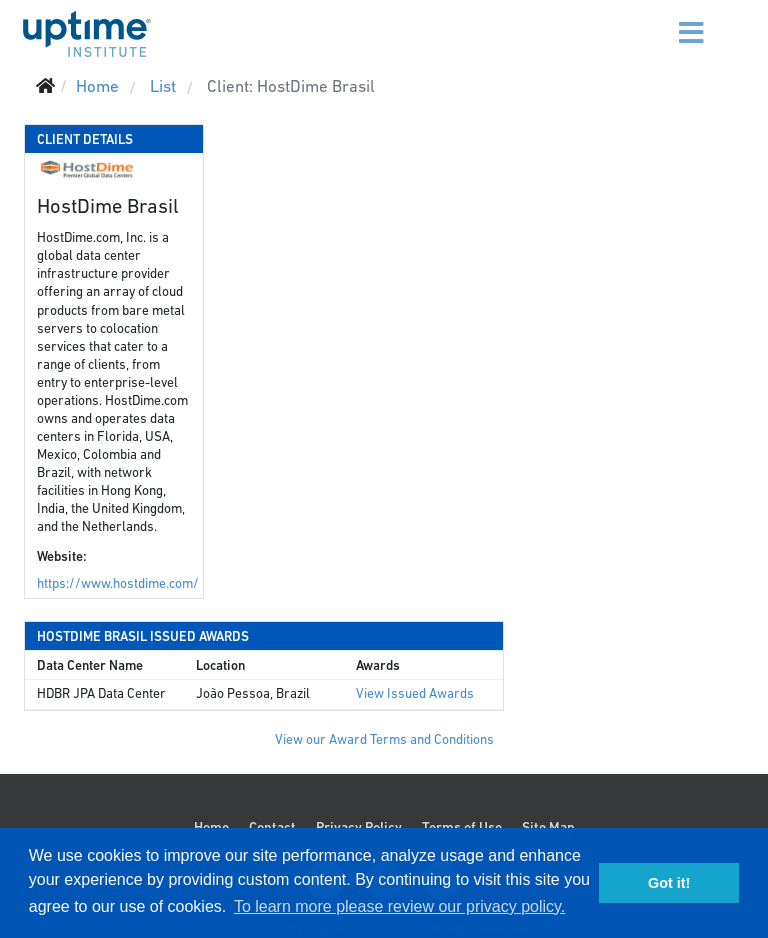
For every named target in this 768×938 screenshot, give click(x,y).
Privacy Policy (359, 827)
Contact (272, 827)
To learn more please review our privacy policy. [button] (399, 906)
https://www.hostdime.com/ (118, 583)
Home (211, 827)
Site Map (548, 827)
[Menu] (666, 20)
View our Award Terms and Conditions (384, 739)
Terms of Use (462, 827)
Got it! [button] (669, 883)
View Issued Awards (415, 693)
